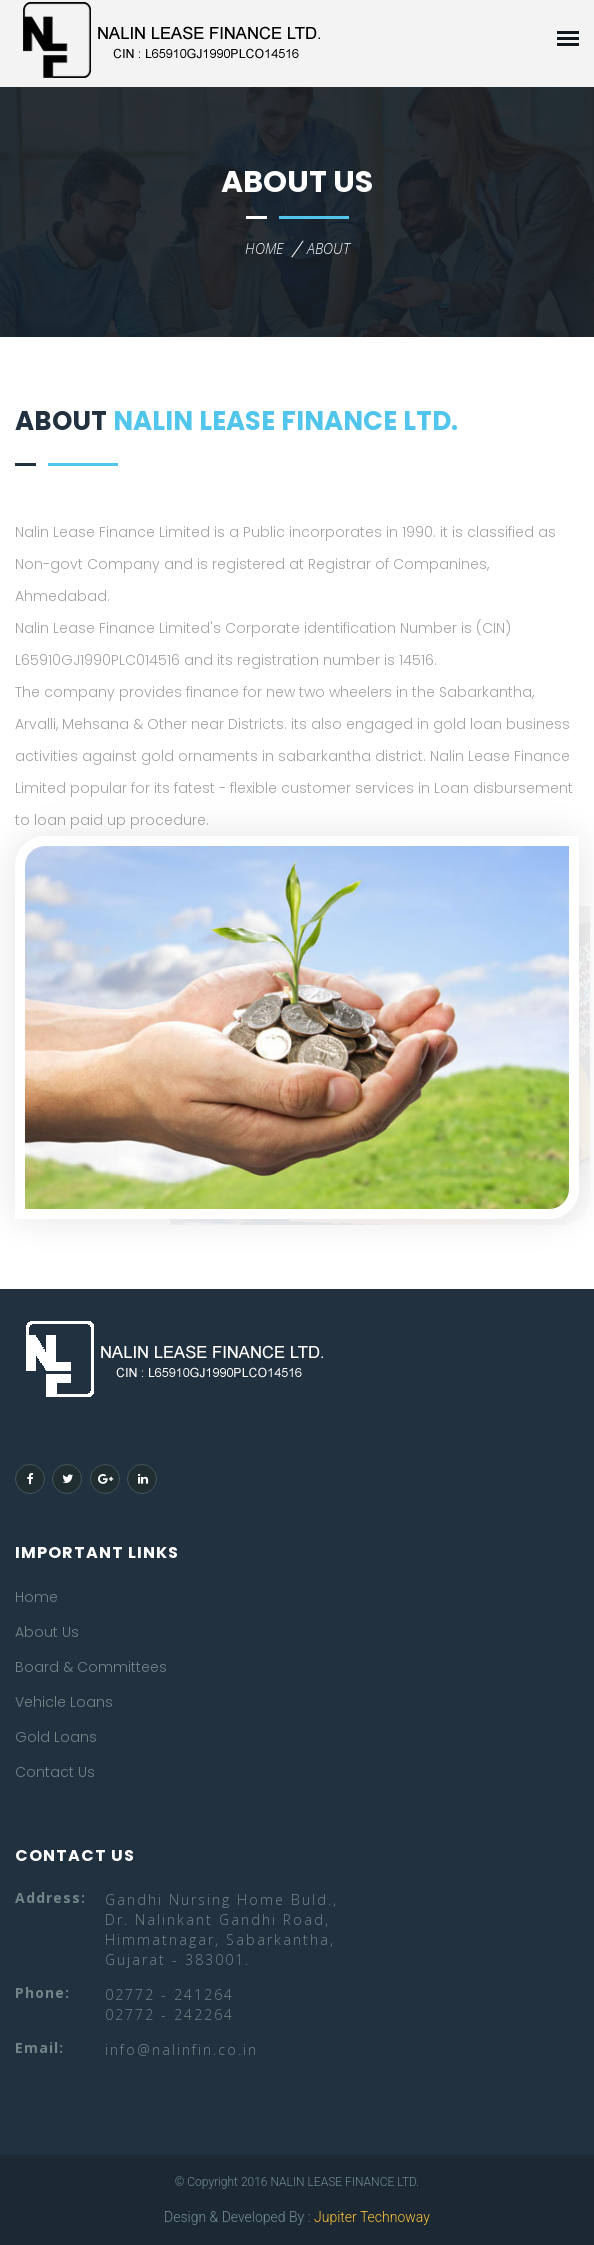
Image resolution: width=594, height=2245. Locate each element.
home (264, 248)
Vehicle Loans (64, 1702)
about (328, 248)
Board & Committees (91, 1667)
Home (36, 1597)
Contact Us (55, 1772)
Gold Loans (56, 1737)
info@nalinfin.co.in (181, 2049)
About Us (47, 1632)
